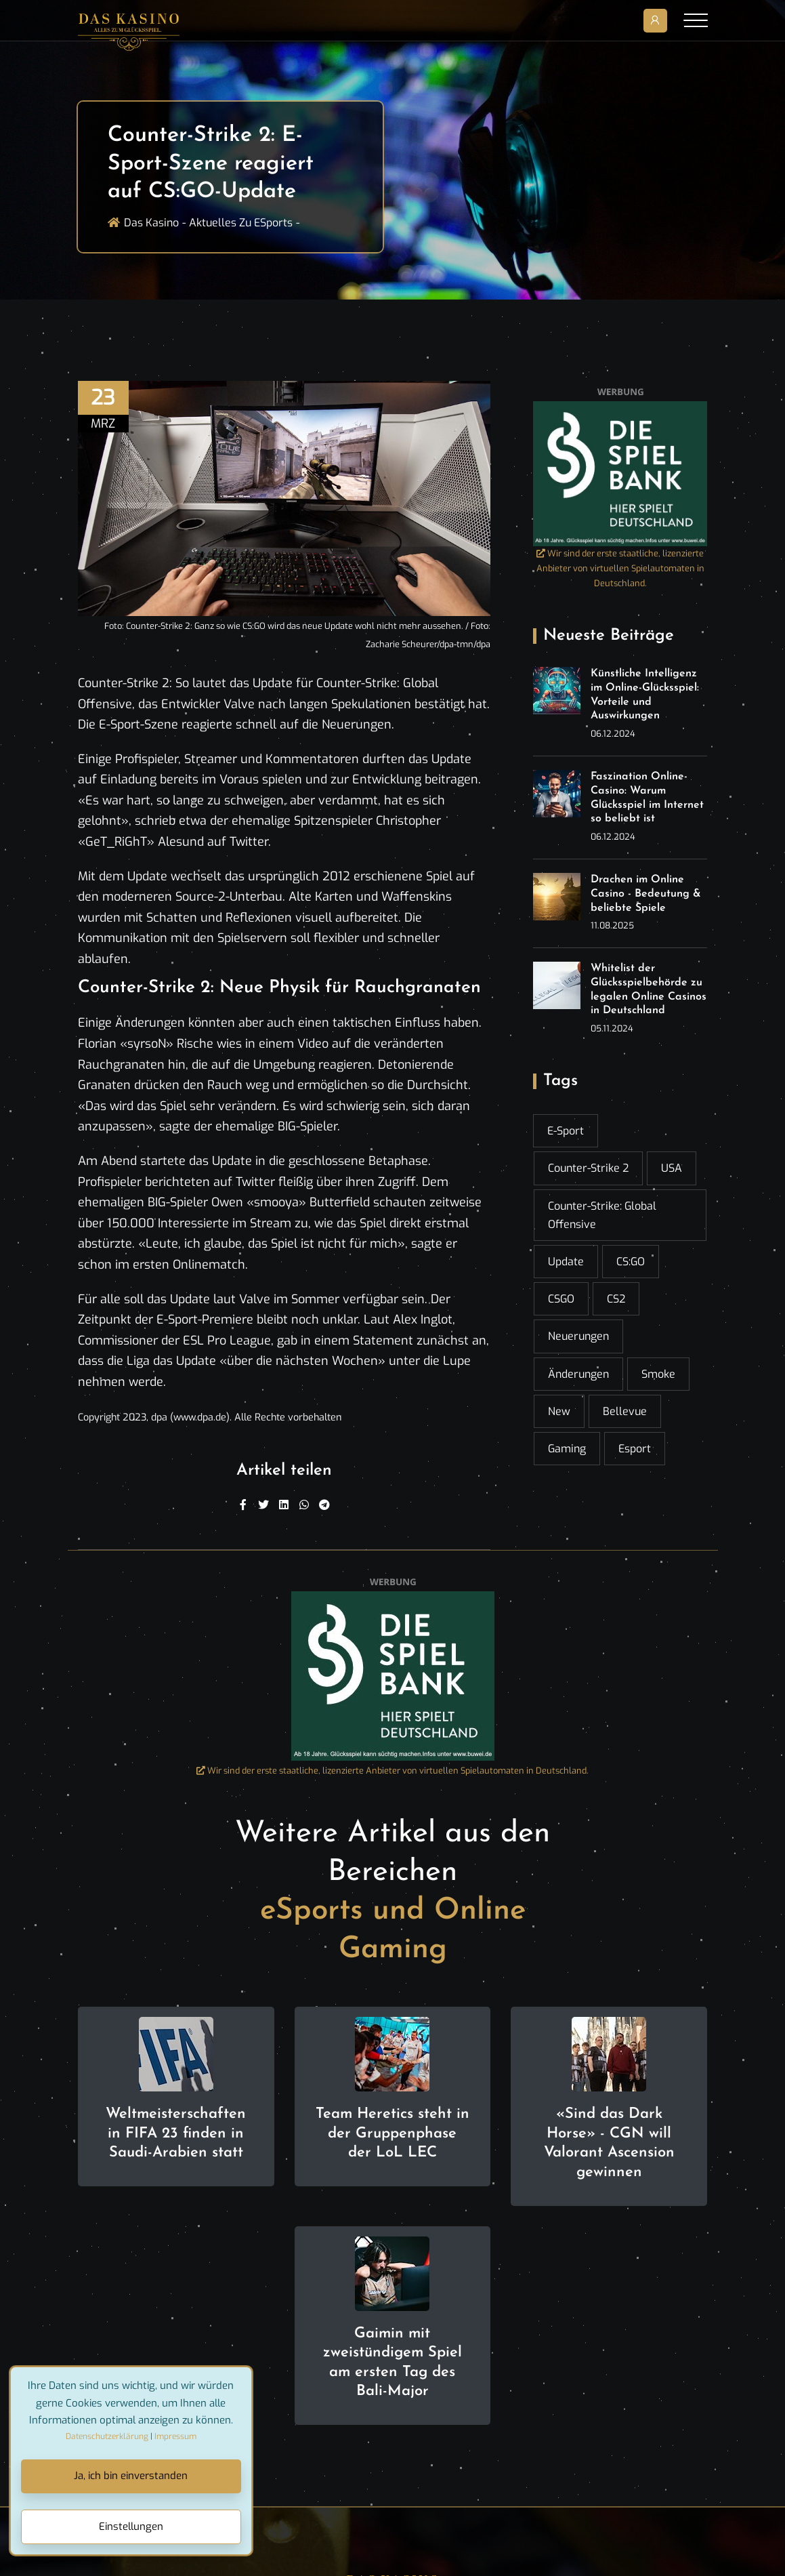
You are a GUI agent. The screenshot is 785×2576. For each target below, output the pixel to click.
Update (566, 1261)
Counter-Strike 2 (588, 1168)
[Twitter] (263, 1505)
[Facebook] (243, 1505)
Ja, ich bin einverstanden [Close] (131, 2475)
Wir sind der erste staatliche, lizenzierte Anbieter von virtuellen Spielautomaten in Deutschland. (620, 568)
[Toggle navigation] (696, 20)
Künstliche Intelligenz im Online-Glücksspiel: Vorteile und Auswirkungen (645, 694)
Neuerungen (578, 1336)
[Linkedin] (284, 1505)
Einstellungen (131, 2526)
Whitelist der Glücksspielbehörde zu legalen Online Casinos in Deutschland (648, 989)
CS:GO (630, 1261)
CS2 (616, 1299)
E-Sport (565, 1131)
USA (671, 1168)
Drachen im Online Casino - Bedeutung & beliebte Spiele (646, 894)
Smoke (658, 1374)
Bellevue (625, 1411)
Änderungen (578, 1374)
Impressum (175, 2436)
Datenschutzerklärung (107, 2436)
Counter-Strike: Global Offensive (602, 1215)
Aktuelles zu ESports (241, 223)
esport (634, 1449)
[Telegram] (324, 1505)
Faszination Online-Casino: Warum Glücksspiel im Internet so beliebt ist (647, 797)
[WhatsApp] (304, 1505)
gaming (567, 1449)
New (559, 1411)
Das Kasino (151, 223)
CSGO (561, 1299)
